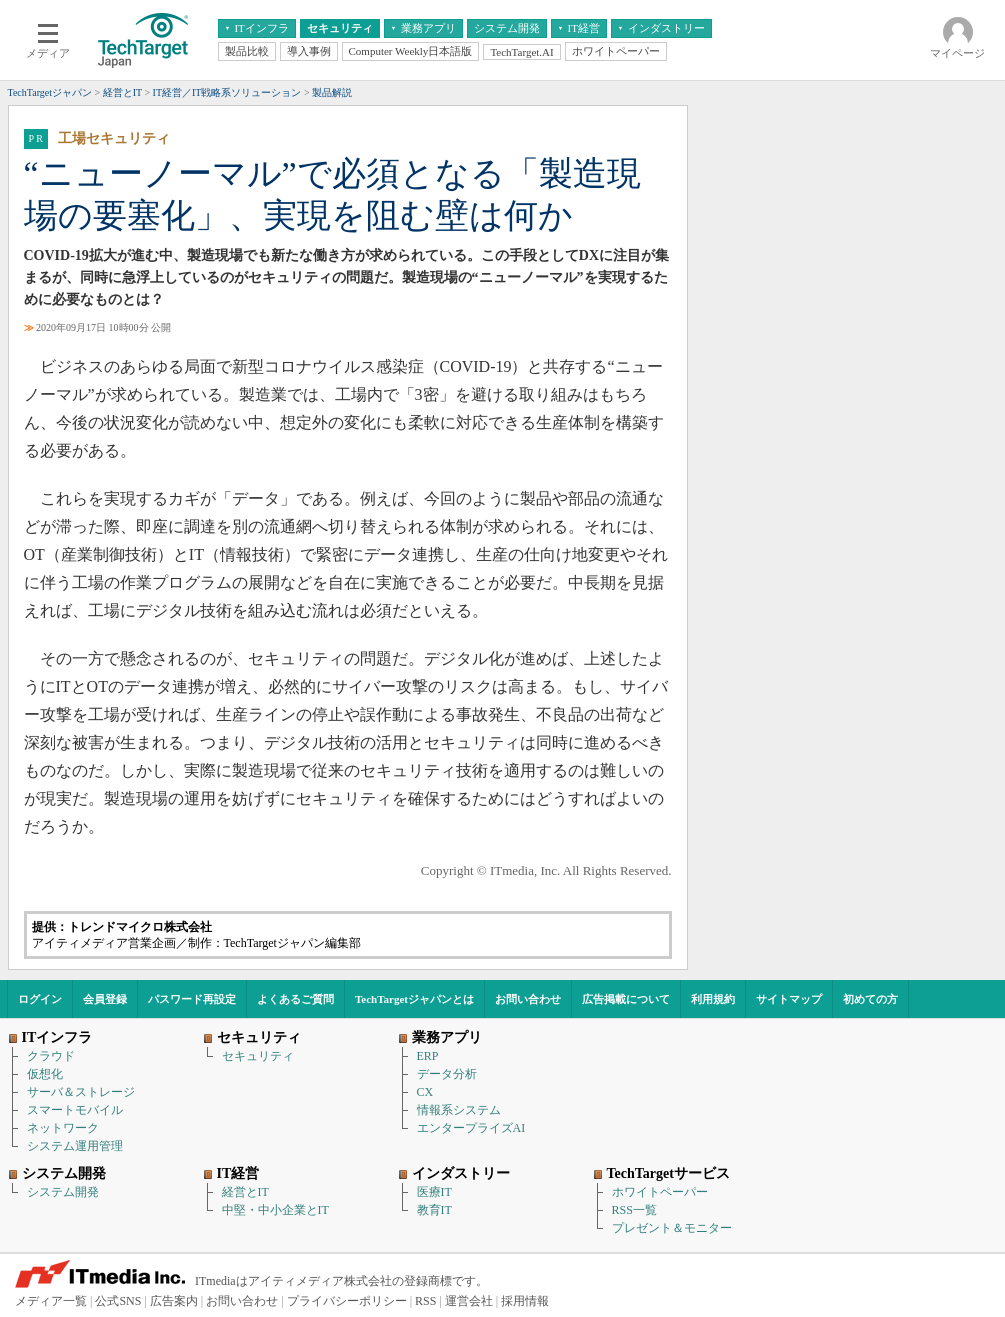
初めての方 (870, 999)
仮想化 (45, 1074)
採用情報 (525, 1301)
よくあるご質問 (295, 999)
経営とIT (245, 1192)
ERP (428, 1056)
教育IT (434, 1210)
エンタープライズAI (471, 1128)
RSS (425, 1301)
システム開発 (63, 1192)
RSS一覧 (634, 1210)
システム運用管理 (75, 1146)
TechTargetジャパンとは (414, 999)
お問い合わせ (528, 999)
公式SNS (118, 1301)
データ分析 (447, 1074)
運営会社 (469, 1301)
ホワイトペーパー (660, 1192)
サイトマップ (789, 999)
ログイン (40, 999)
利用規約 (713, 999)
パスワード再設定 (192, 999)
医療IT (434, 1192)
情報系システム (459, 1110)
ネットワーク (63, 1128)
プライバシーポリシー (347, 1301)
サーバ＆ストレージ (81, 1092)
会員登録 (105, 999)
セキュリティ (258, 1056)
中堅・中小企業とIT (275, 1210)
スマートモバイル (75, 1110)
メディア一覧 (51, 1301)
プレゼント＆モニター (672, 1228)
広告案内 (174, 1301)
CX (425, 1092)
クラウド (51, 1056)
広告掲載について (626, 999)
